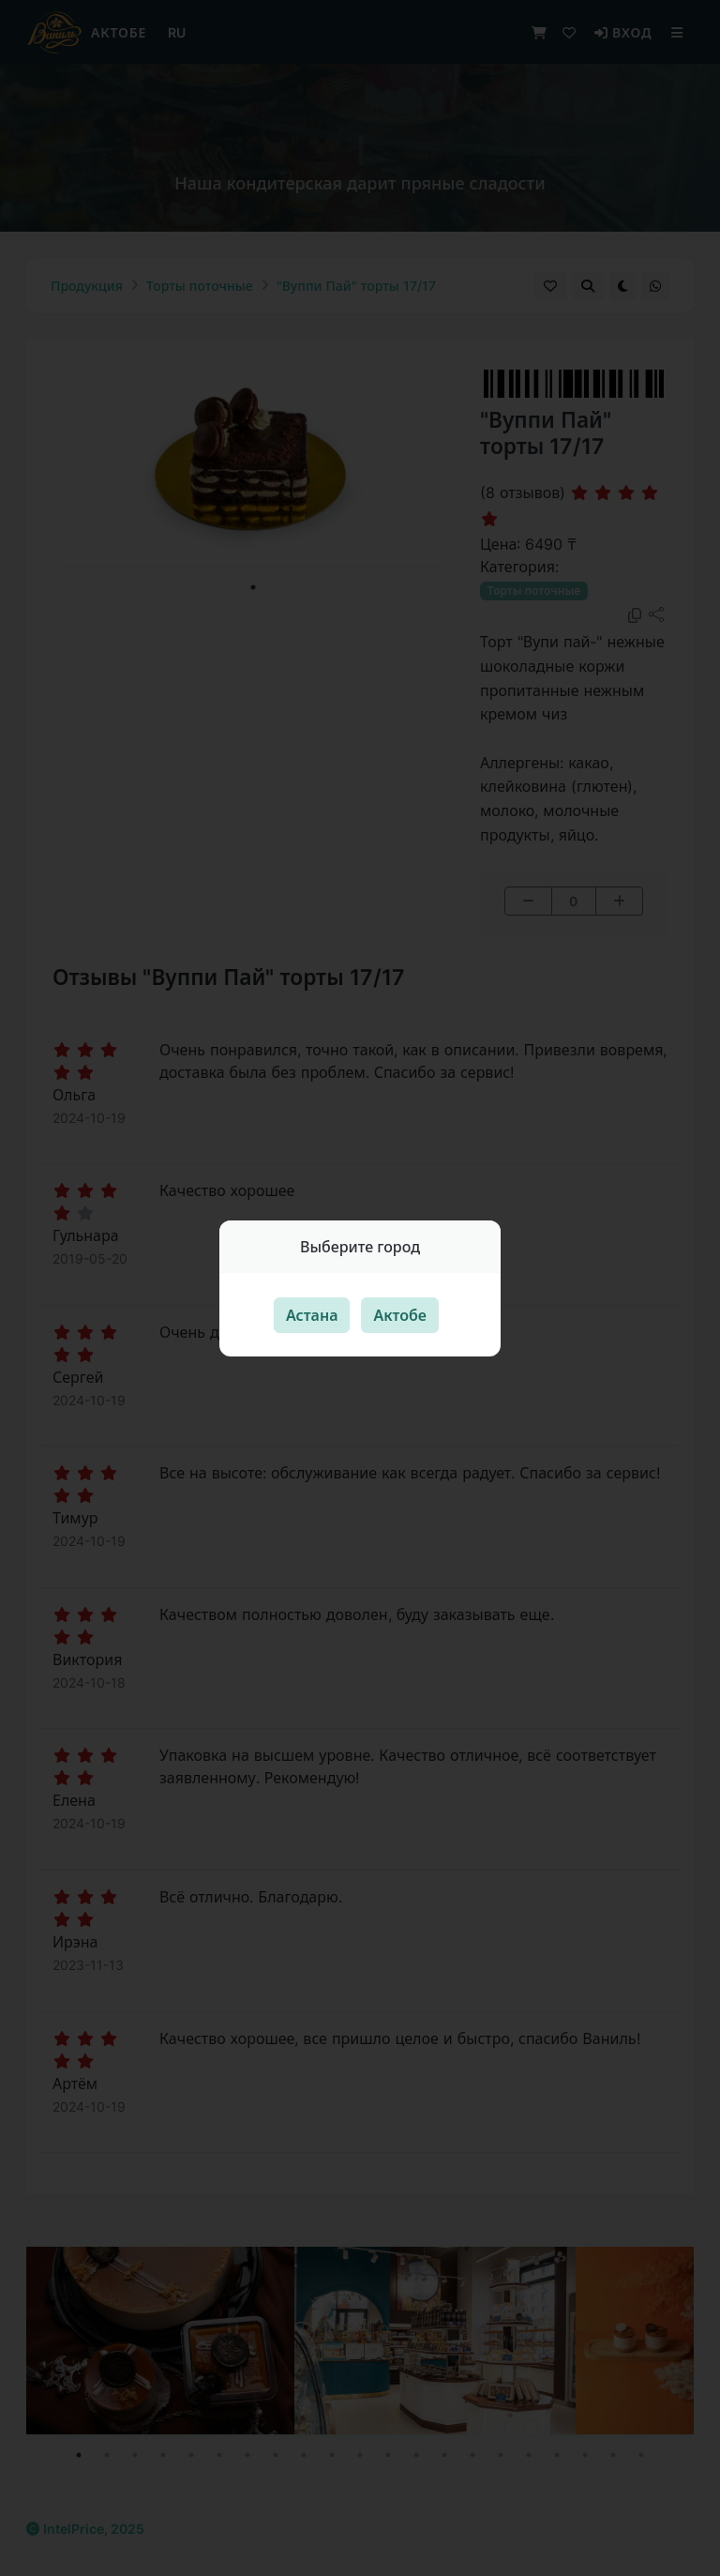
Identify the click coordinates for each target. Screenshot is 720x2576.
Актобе (400, 1315)
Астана (312, 1315)
